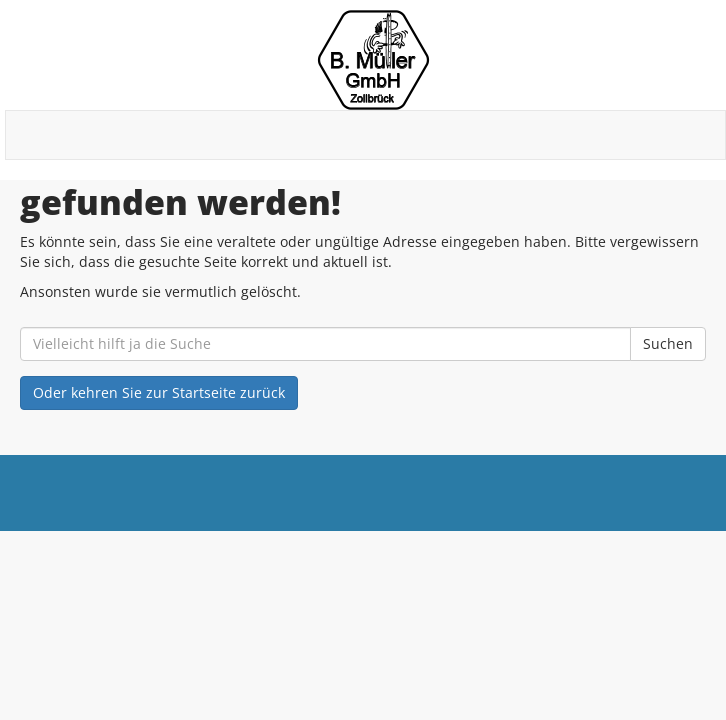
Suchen (668, 343)
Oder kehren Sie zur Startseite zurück (159, 392)
